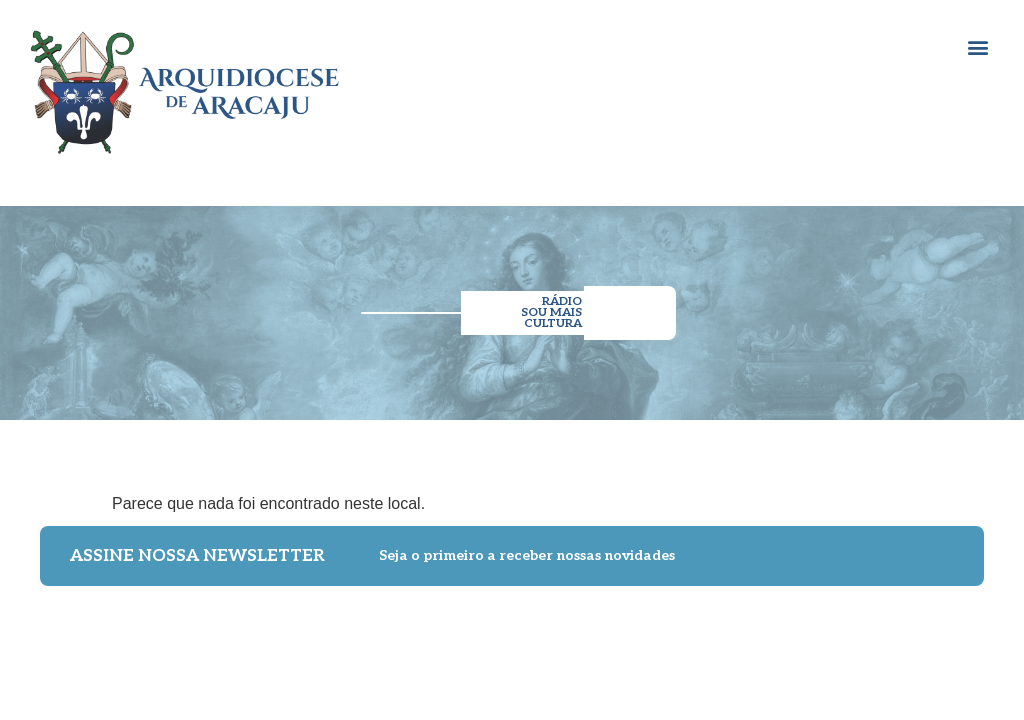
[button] (977, 46)
